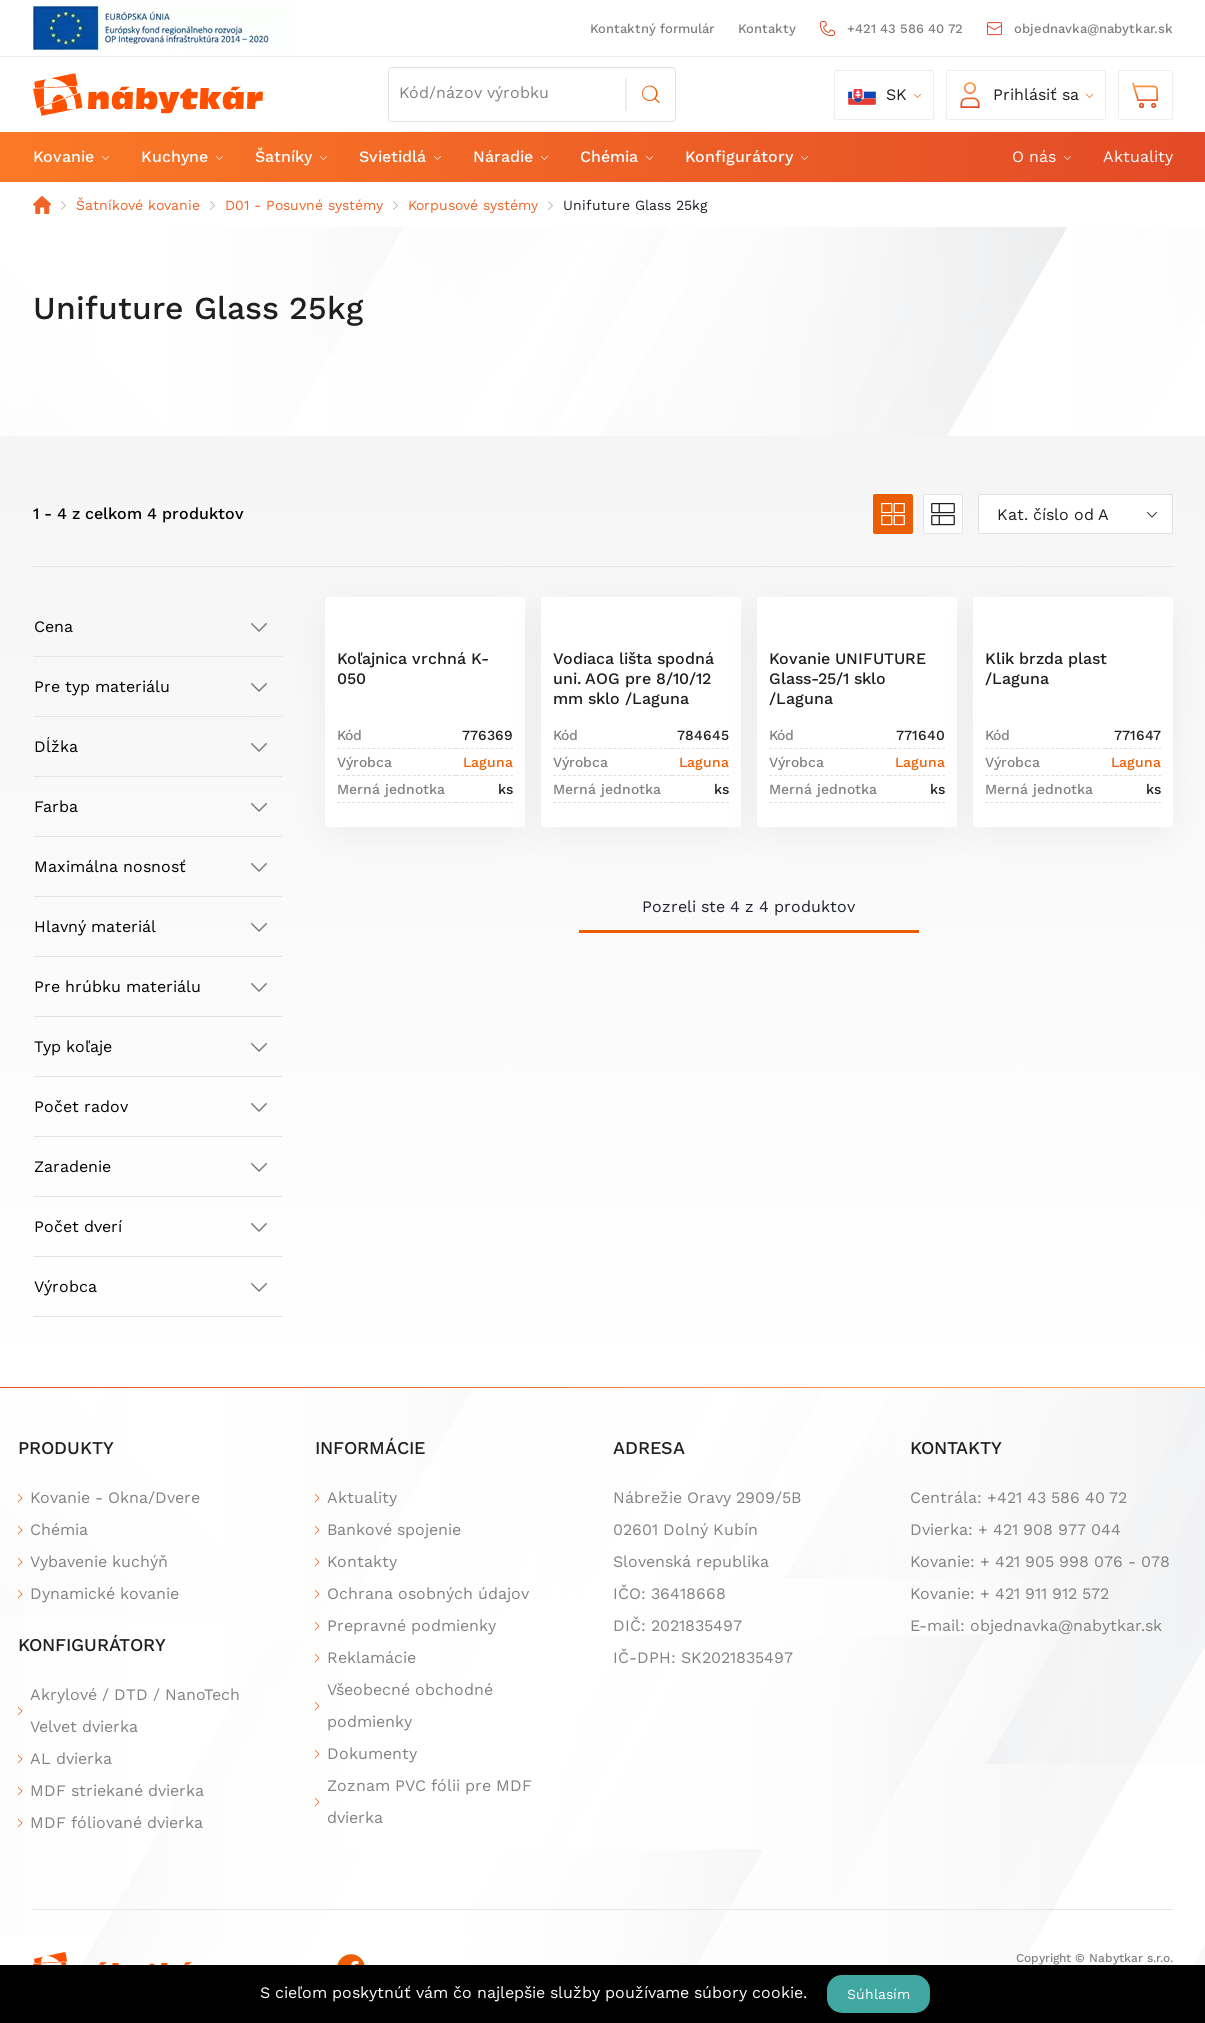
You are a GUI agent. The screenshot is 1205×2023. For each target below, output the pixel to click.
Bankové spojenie (394, 1529)
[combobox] (1075, 514)
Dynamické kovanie (104, 1593)
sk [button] (877, 95)
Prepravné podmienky (411, 1625)
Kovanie (70, 156)
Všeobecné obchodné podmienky (410, 1705)
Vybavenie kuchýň (99, 1561)
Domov (42, 205)
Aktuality (1138, 156)
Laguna (488, 762)
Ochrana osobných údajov (428, 1593)
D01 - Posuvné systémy (304, 205)
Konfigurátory (745, 156)
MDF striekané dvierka (117, 1790)
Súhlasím (878, 1994)
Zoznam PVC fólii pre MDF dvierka (429, 1801)
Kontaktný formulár (652, 28)
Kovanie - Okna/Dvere (115, 1497)
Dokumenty (372, 1753)
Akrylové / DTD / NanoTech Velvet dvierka (135, 1710)
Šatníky (290, 156)
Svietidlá (399, 156)
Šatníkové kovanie (138, 205)
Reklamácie (371, 1657)
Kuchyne (181, 156)
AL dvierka (71, 1758)
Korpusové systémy (473, 205)
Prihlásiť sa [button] (1019, 95)
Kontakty (767, 28)
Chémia (615, 156)
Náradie (509, 156)
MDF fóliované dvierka (116, 1822)
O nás (1040, 156)
